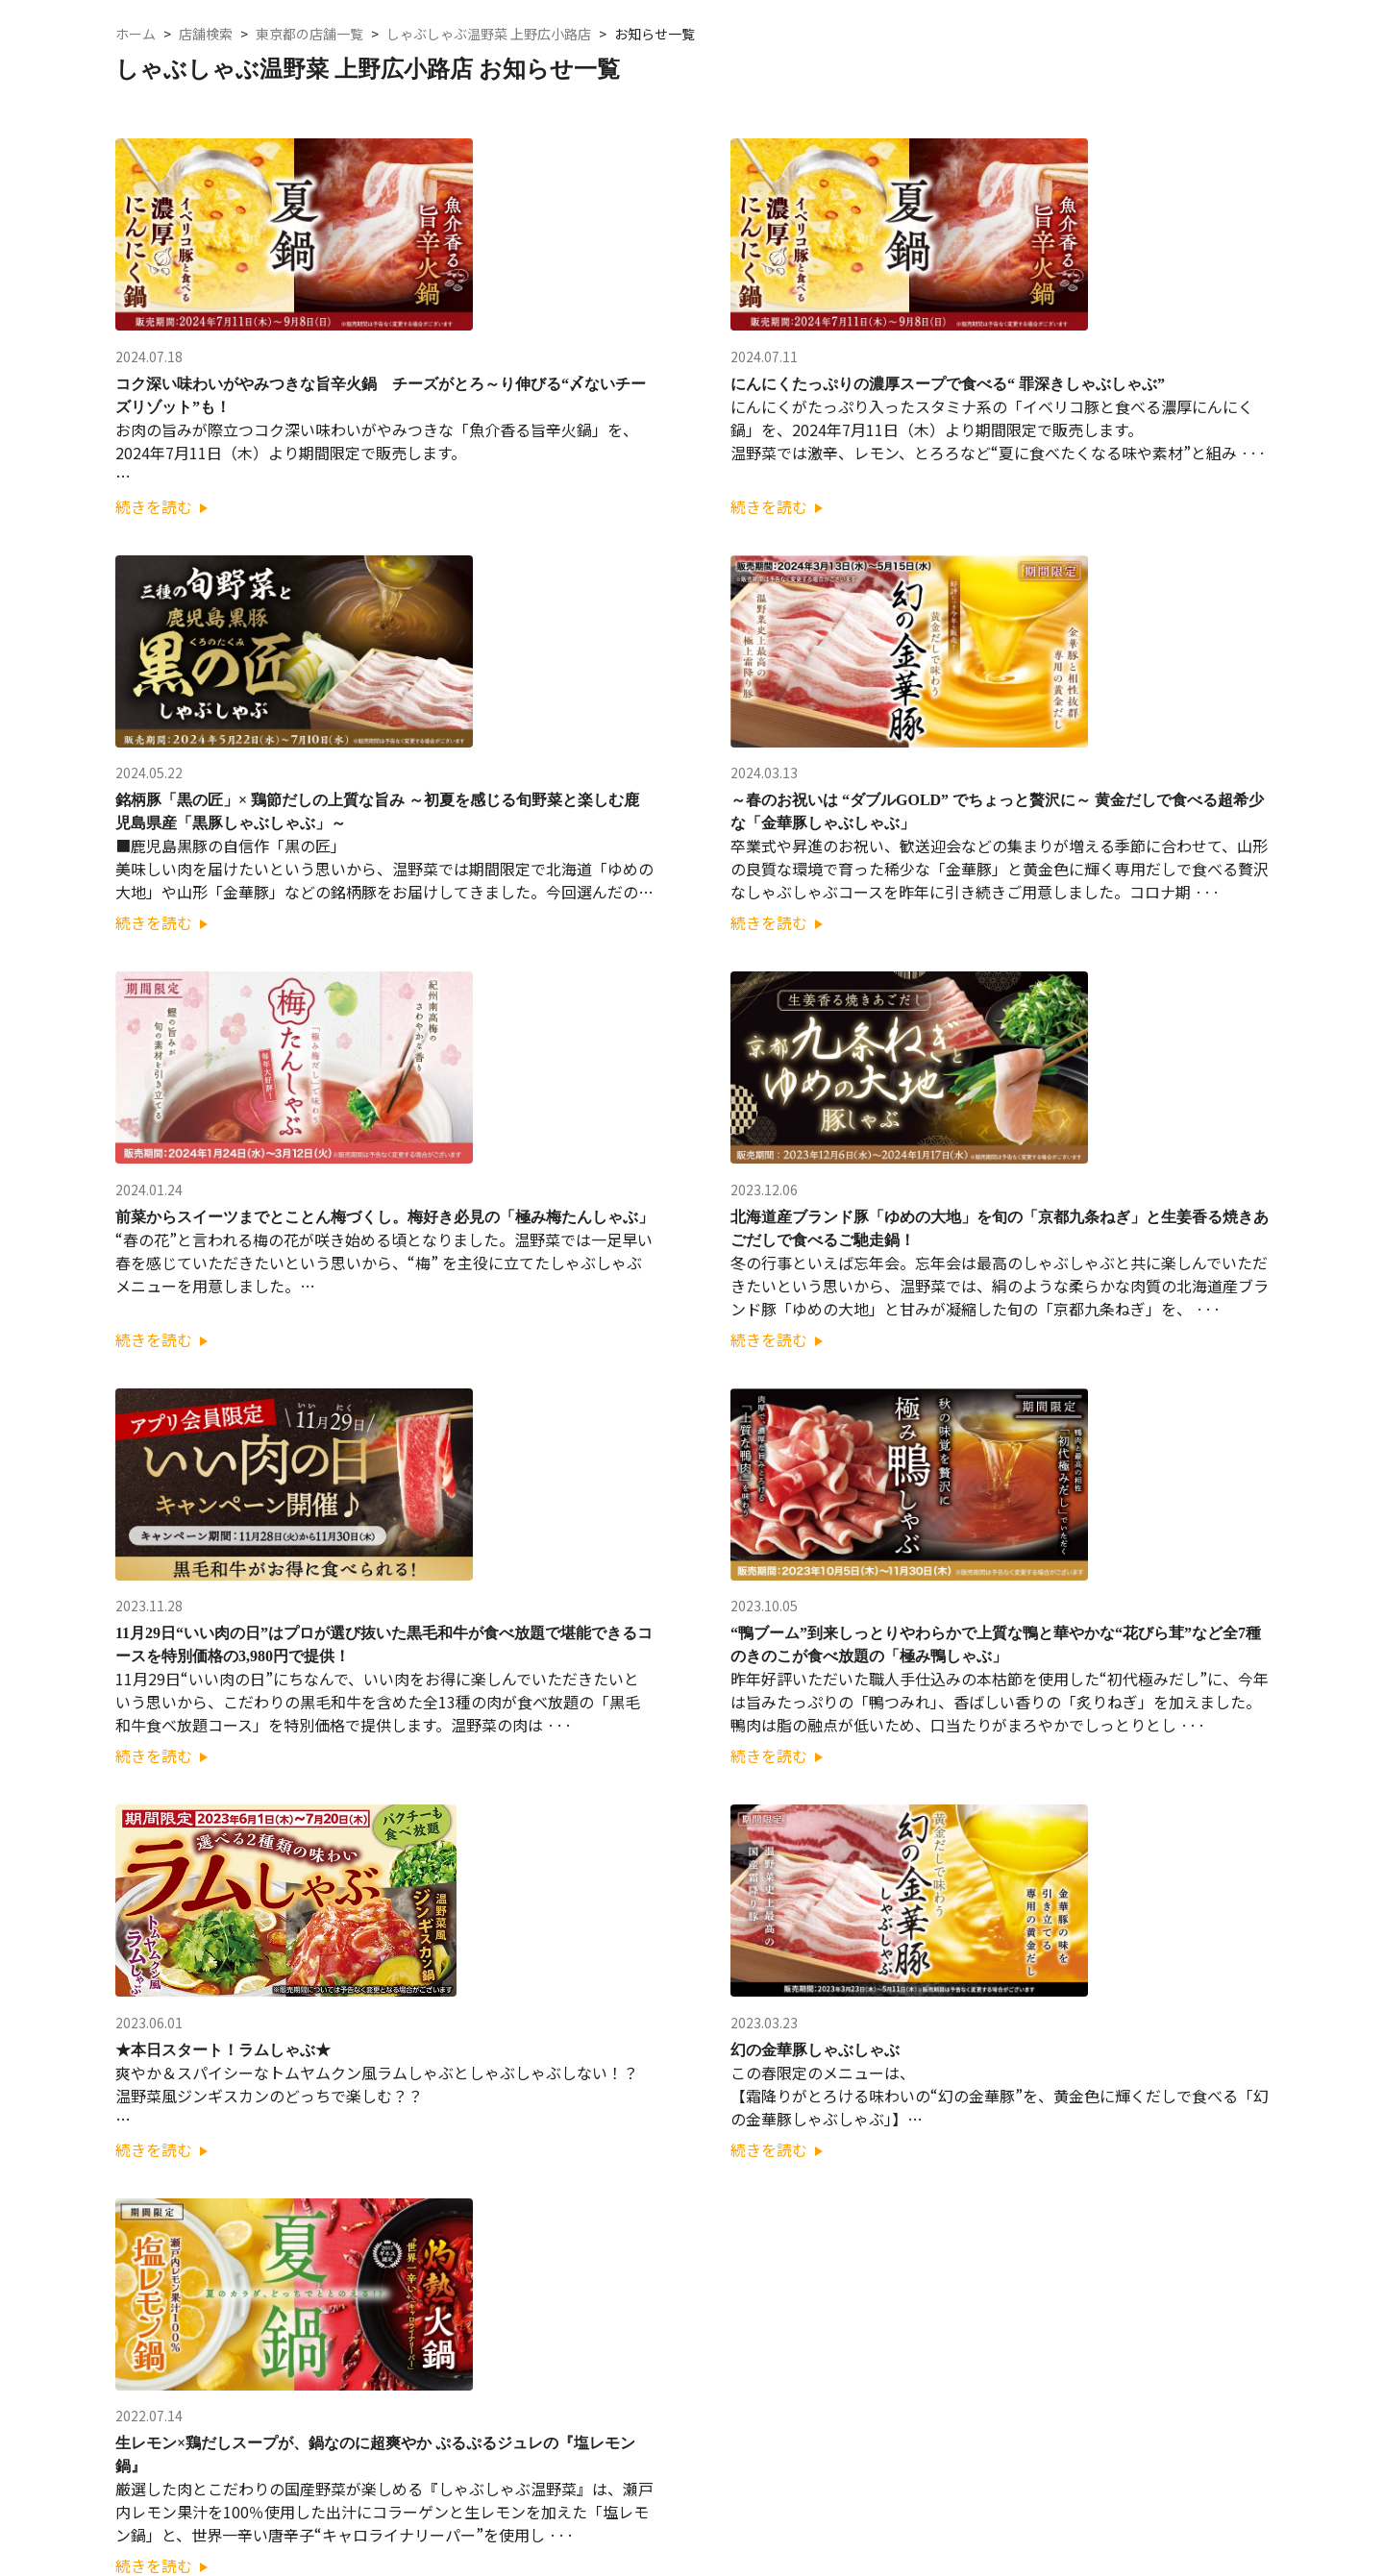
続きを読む (161, 507)
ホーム (135, 34)
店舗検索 (206, 34)
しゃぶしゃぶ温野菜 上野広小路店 (488, 34)
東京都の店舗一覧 (309, 34)
